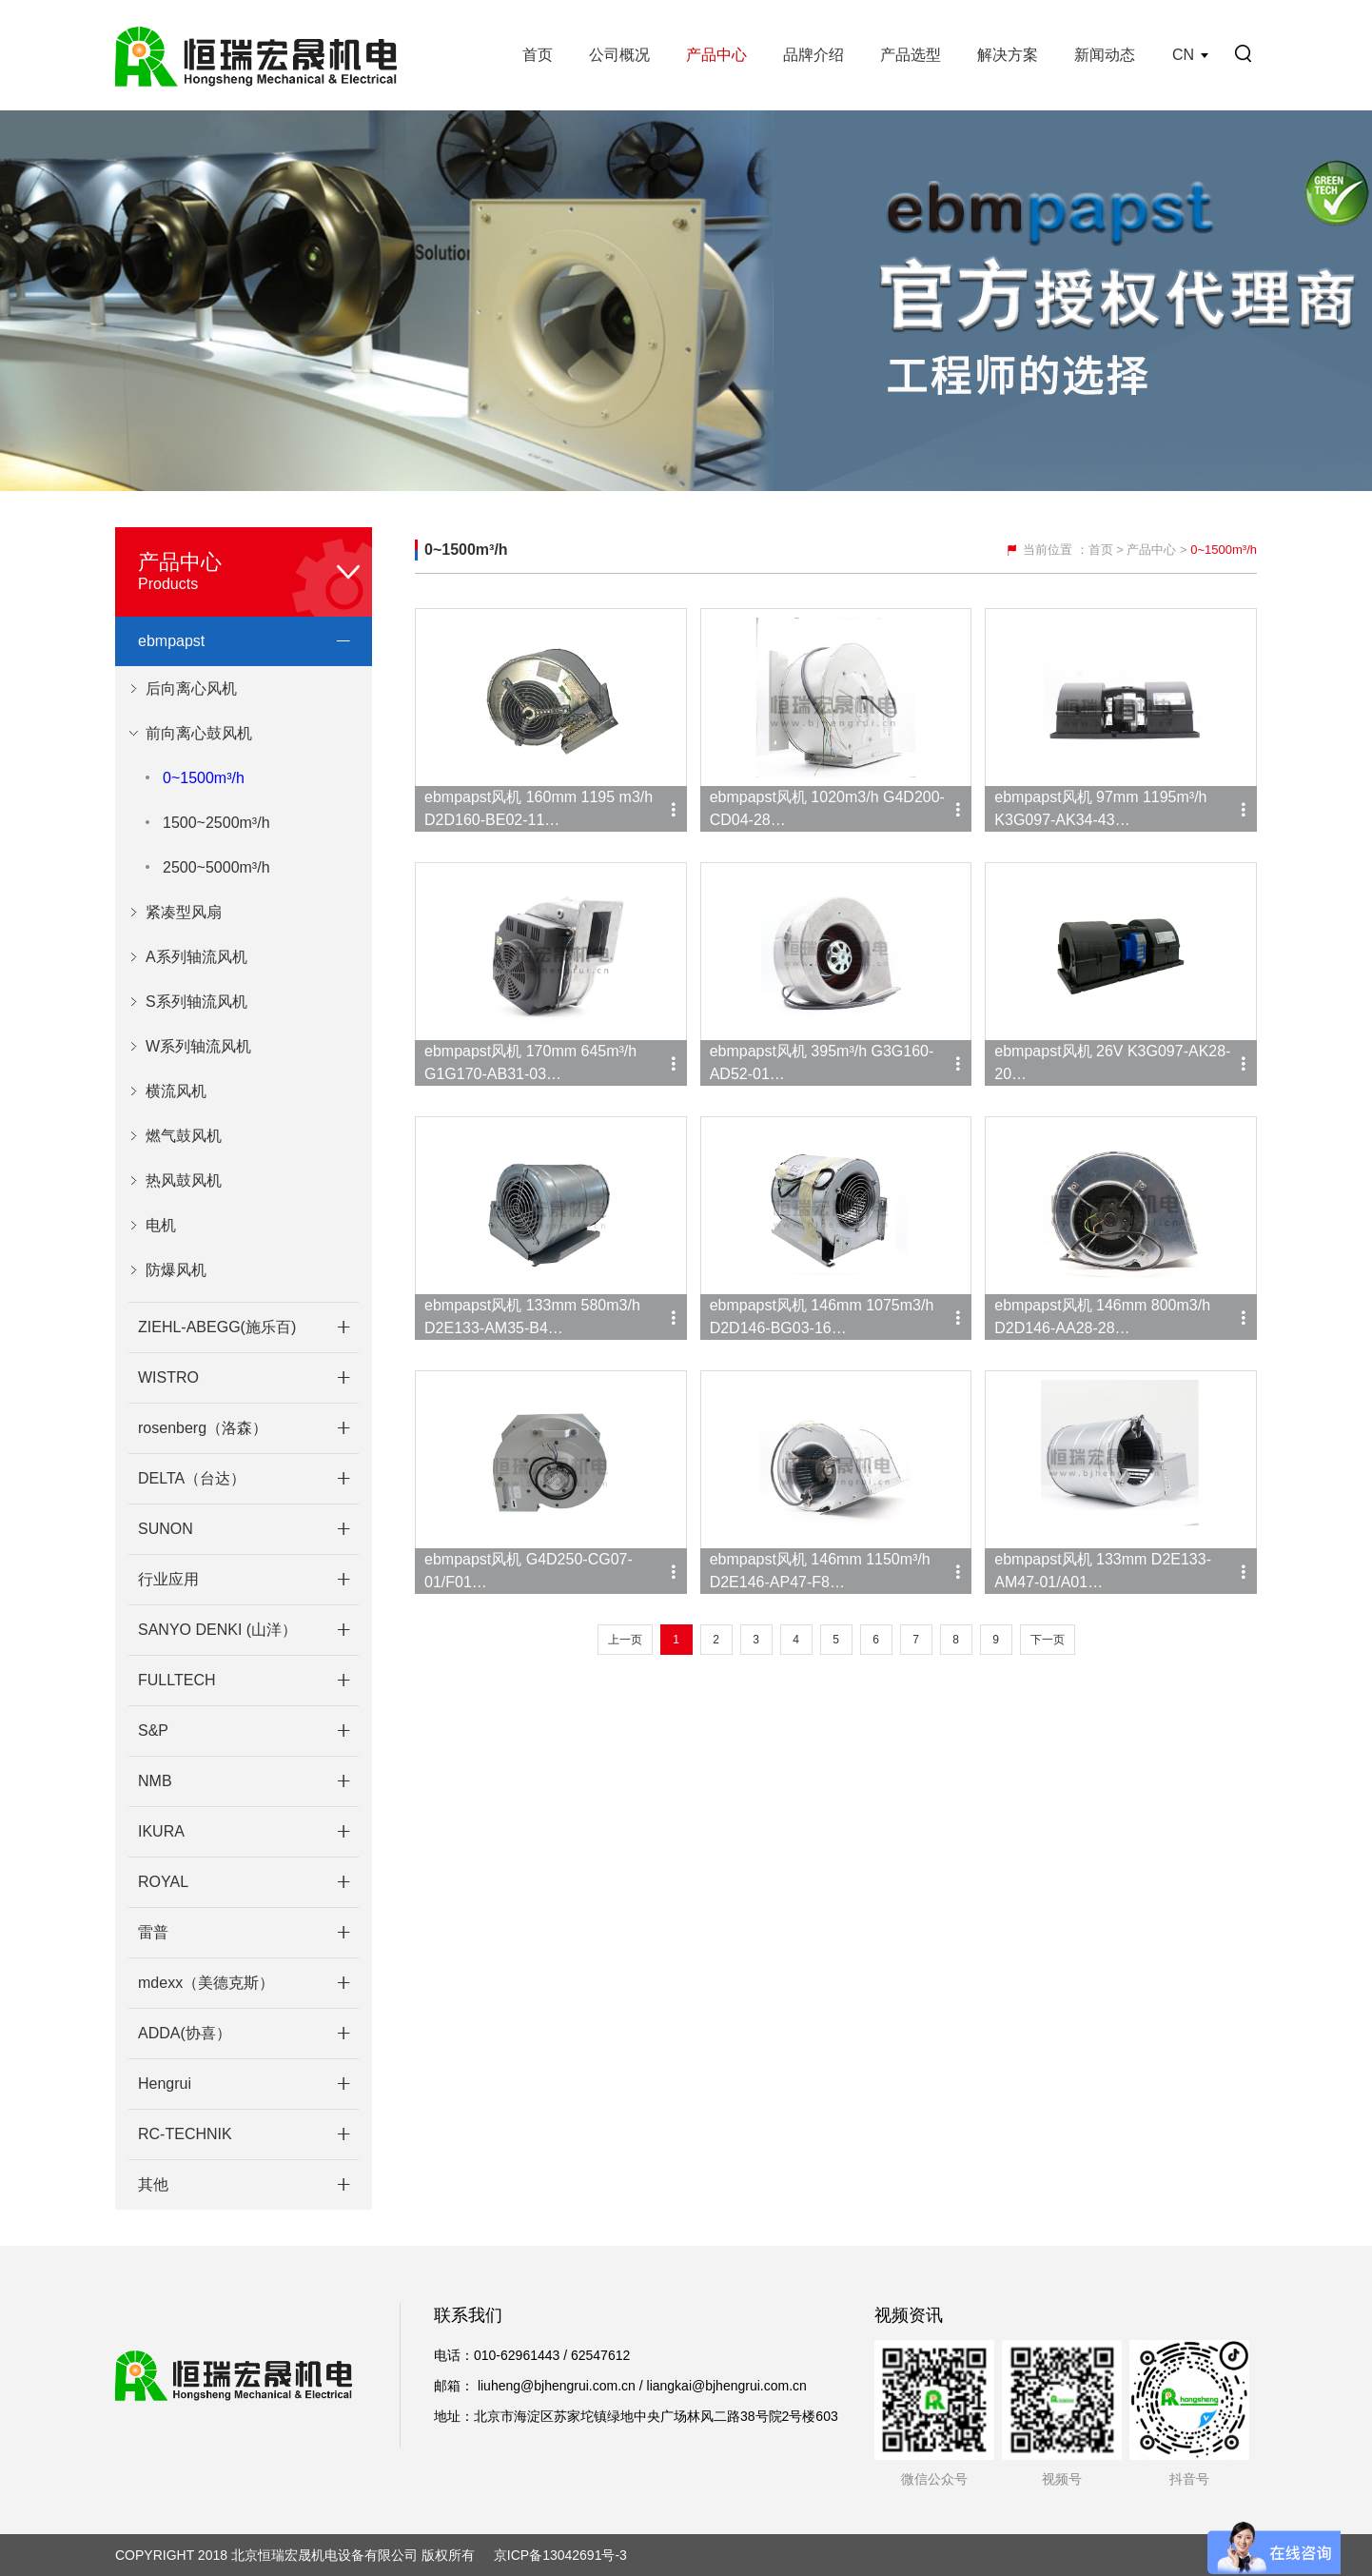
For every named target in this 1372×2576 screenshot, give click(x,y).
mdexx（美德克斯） (206, 1983)
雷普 (153, 1932)
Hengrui (164, 2083)
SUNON (165, 1529)
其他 (153, 2184)
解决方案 (1007, 55)
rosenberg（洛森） (202, 1428)
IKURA (161, 1831)
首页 (537, 55)
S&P (153, 1730)
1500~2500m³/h (216, 823)
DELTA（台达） (191, 1478)
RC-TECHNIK (185, 2134)
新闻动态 (1104, 55)
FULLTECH (177, 1680)
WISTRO (168, 1377)
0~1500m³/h (204, 778)
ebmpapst (171, 641)
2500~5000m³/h (216, 867)
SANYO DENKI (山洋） (217, 1630)
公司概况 (619, 55)
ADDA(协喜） (184, 2033)
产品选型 (910, 55)
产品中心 (716, 55)
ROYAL (163, 1882)
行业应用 (168, 1579)
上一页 (625, 1639)
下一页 (1047, 1639)
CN (1183, 55)
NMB (155, 1781)
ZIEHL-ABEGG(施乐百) (217, 1327)
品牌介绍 (813, 55)
